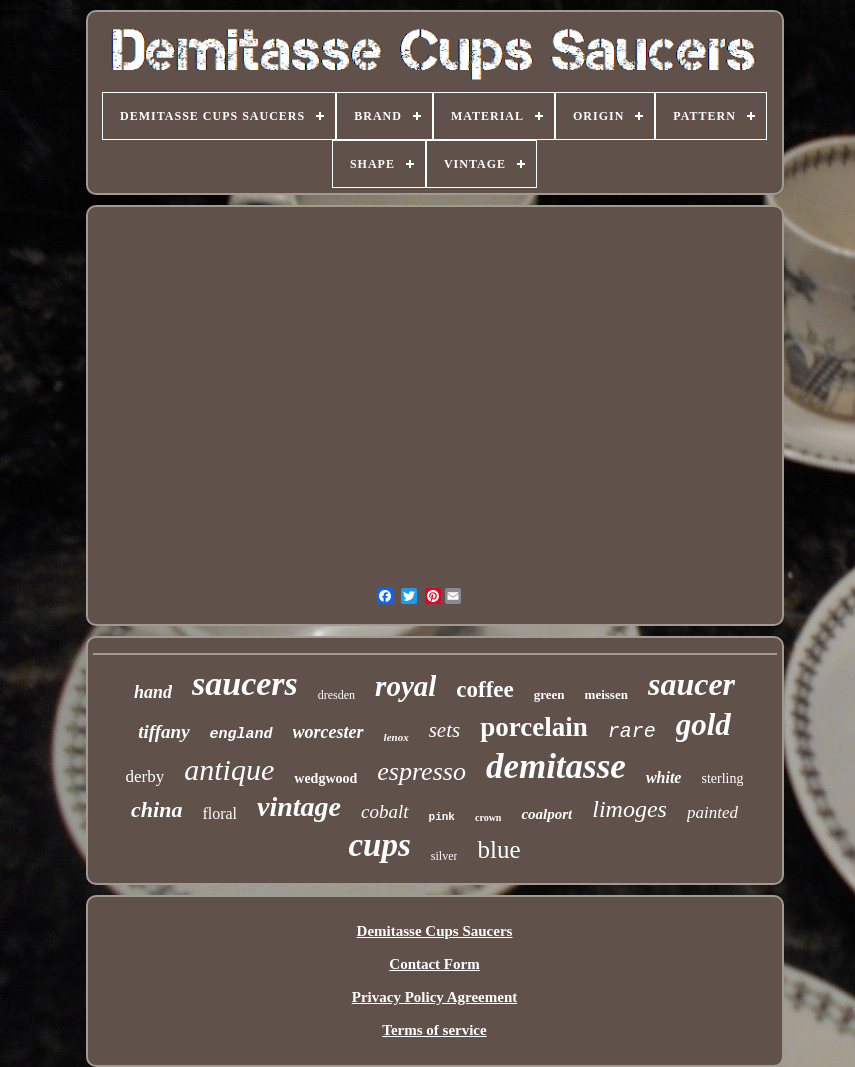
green (549, 694)
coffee (484, 689)
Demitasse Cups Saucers (435, 931)
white (664, 777)
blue (498, 849)
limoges (629, 809)
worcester (328, 732)
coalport (546, 814)
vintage (299, 806)
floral (219, 813)
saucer (691, 684)
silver (444, 856)
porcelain (534, 727)
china (156, 809)
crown (488, 817)
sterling (722, 778)
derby (145, 776)
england (241, 734)
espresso (421, 771)
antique (229, 769)
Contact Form (434, 964)
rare (632, 731)
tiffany (163, 731)
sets (445, 730)
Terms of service (434, 1030)
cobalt (385, 811)
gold (703, 724)
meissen (606, 694)
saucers (245, 683)
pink (442, 817)
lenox (396, 737)
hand (153, 692)
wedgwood (325, 778)
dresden (336, 695)
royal (405, 686)
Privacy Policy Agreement (435, 997)
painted (712, 812)
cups (379, 845)
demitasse (556, 766)
